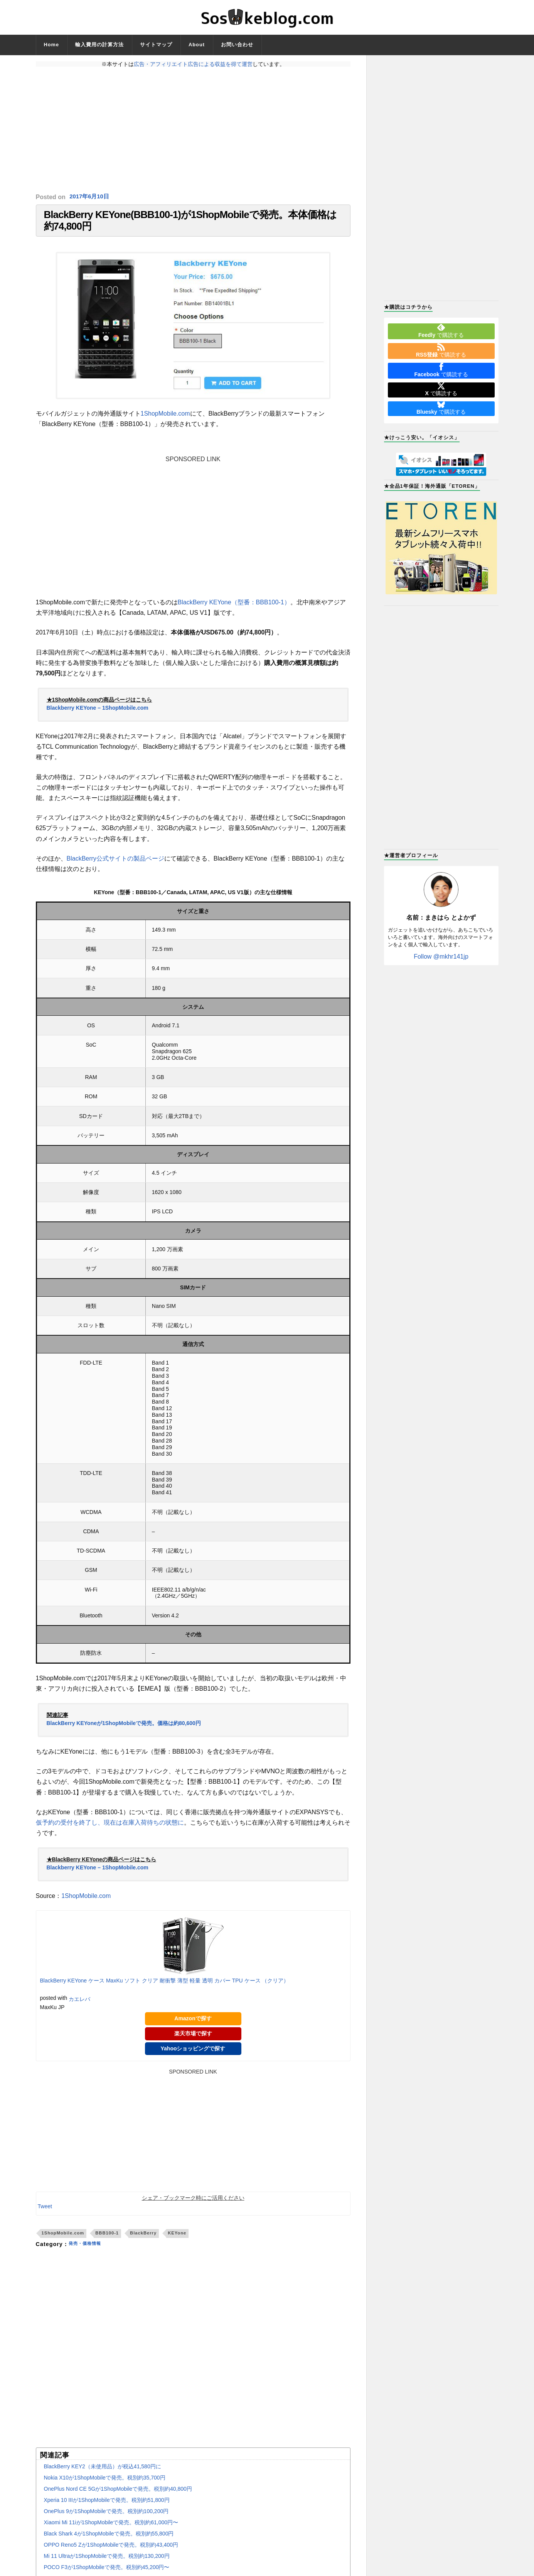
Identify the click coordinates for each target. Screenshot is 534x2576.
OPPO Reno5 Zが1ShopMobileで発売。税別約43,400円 (111, 2552)
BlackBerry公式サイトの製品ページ (115, 866)
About (197, 44)
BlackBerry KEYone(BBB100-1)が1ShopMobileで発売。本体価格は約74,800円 (190, 224)
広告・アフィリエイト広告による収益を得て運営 (193, 64)
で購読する (441, 330)
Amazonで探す (192, 2026)
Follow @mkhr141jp (441, 956)
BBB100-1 (107, 2241)
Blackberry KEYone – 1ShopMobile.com (97, 715)
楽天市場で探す (193, 2041)
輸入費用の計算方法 (99, 44)
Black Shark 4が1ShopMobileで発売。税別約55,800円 (109, 2541)
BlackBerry (143, 2241)
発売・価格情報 (89, 2252)
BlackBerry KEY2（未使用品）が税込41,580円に (102, 2474)
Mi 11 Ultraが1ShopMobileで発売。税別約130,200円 (107, 2564)
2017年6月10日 (90, 197)
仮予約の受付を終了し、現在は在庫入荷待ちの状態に (110, 1830)
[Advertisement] (193, 130)
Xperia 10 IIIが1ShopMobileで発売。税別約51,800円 (107, 2508)
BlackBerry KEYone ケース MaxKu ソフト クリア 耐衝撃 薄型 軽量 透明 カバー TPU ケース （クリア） (164, 1989)
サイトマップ (156, 44)
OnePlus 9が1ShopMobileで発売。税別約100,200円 (106, 2519)
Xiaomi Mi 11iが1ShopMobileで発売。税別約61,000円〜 (111, 2530)
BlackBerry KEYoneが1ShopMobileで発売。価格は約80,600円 (124, 1731)
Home (51, 44)
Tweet (45, 2214)
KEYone (177, 2241)
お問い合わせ (237, 44)
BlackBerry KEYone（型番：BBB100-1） (234, 610)
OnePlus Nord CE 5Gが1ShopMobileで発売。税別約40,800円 (118, 2496)
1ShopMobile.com (165, 421)
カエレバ (79, 2007)
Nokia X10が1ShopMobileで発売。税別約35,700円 (104, 2485)
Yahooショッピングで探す (192, 2056)
